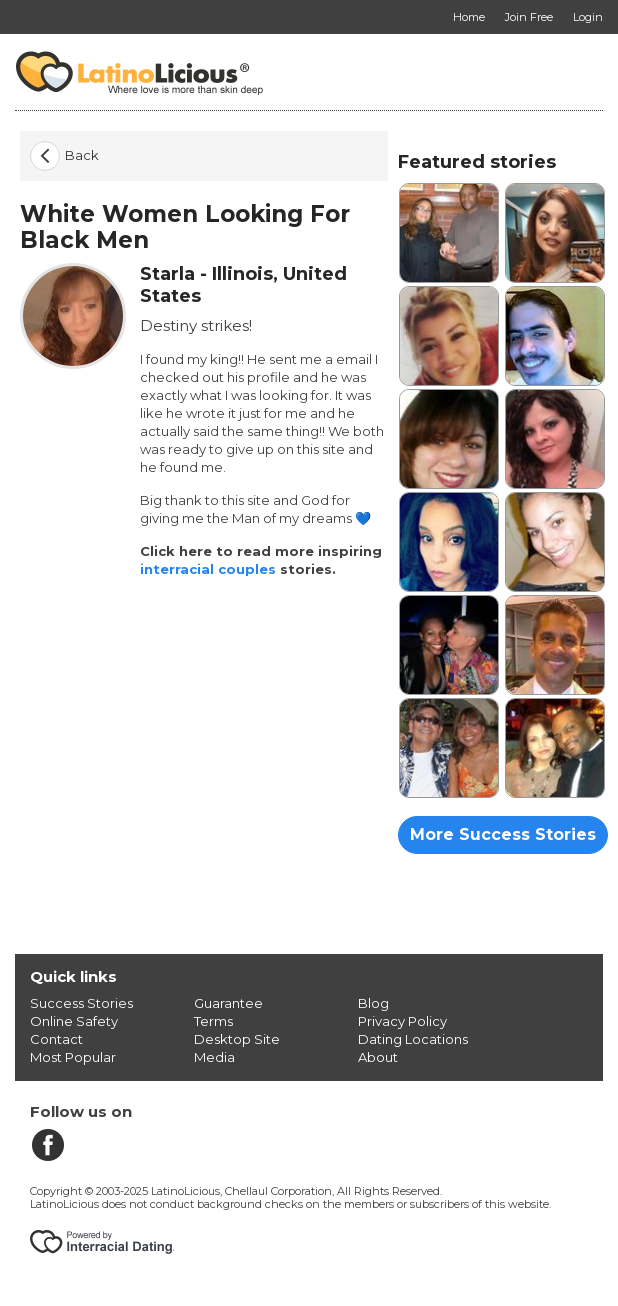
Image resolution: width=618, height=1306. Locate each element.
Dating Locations (413, 1039)
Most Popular (73, 1057)
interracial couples (208, 569)
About (378, 1057)
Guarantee (228, 1003)
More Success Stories (503, 834)
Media (214, 1057)
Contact (56, 1039)
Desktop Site (237, 1039)
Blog (373, 1003)
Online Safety (74, 1021)
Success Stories (81, 1003)
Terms (213, 1021)
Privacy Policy (402, 1021)
